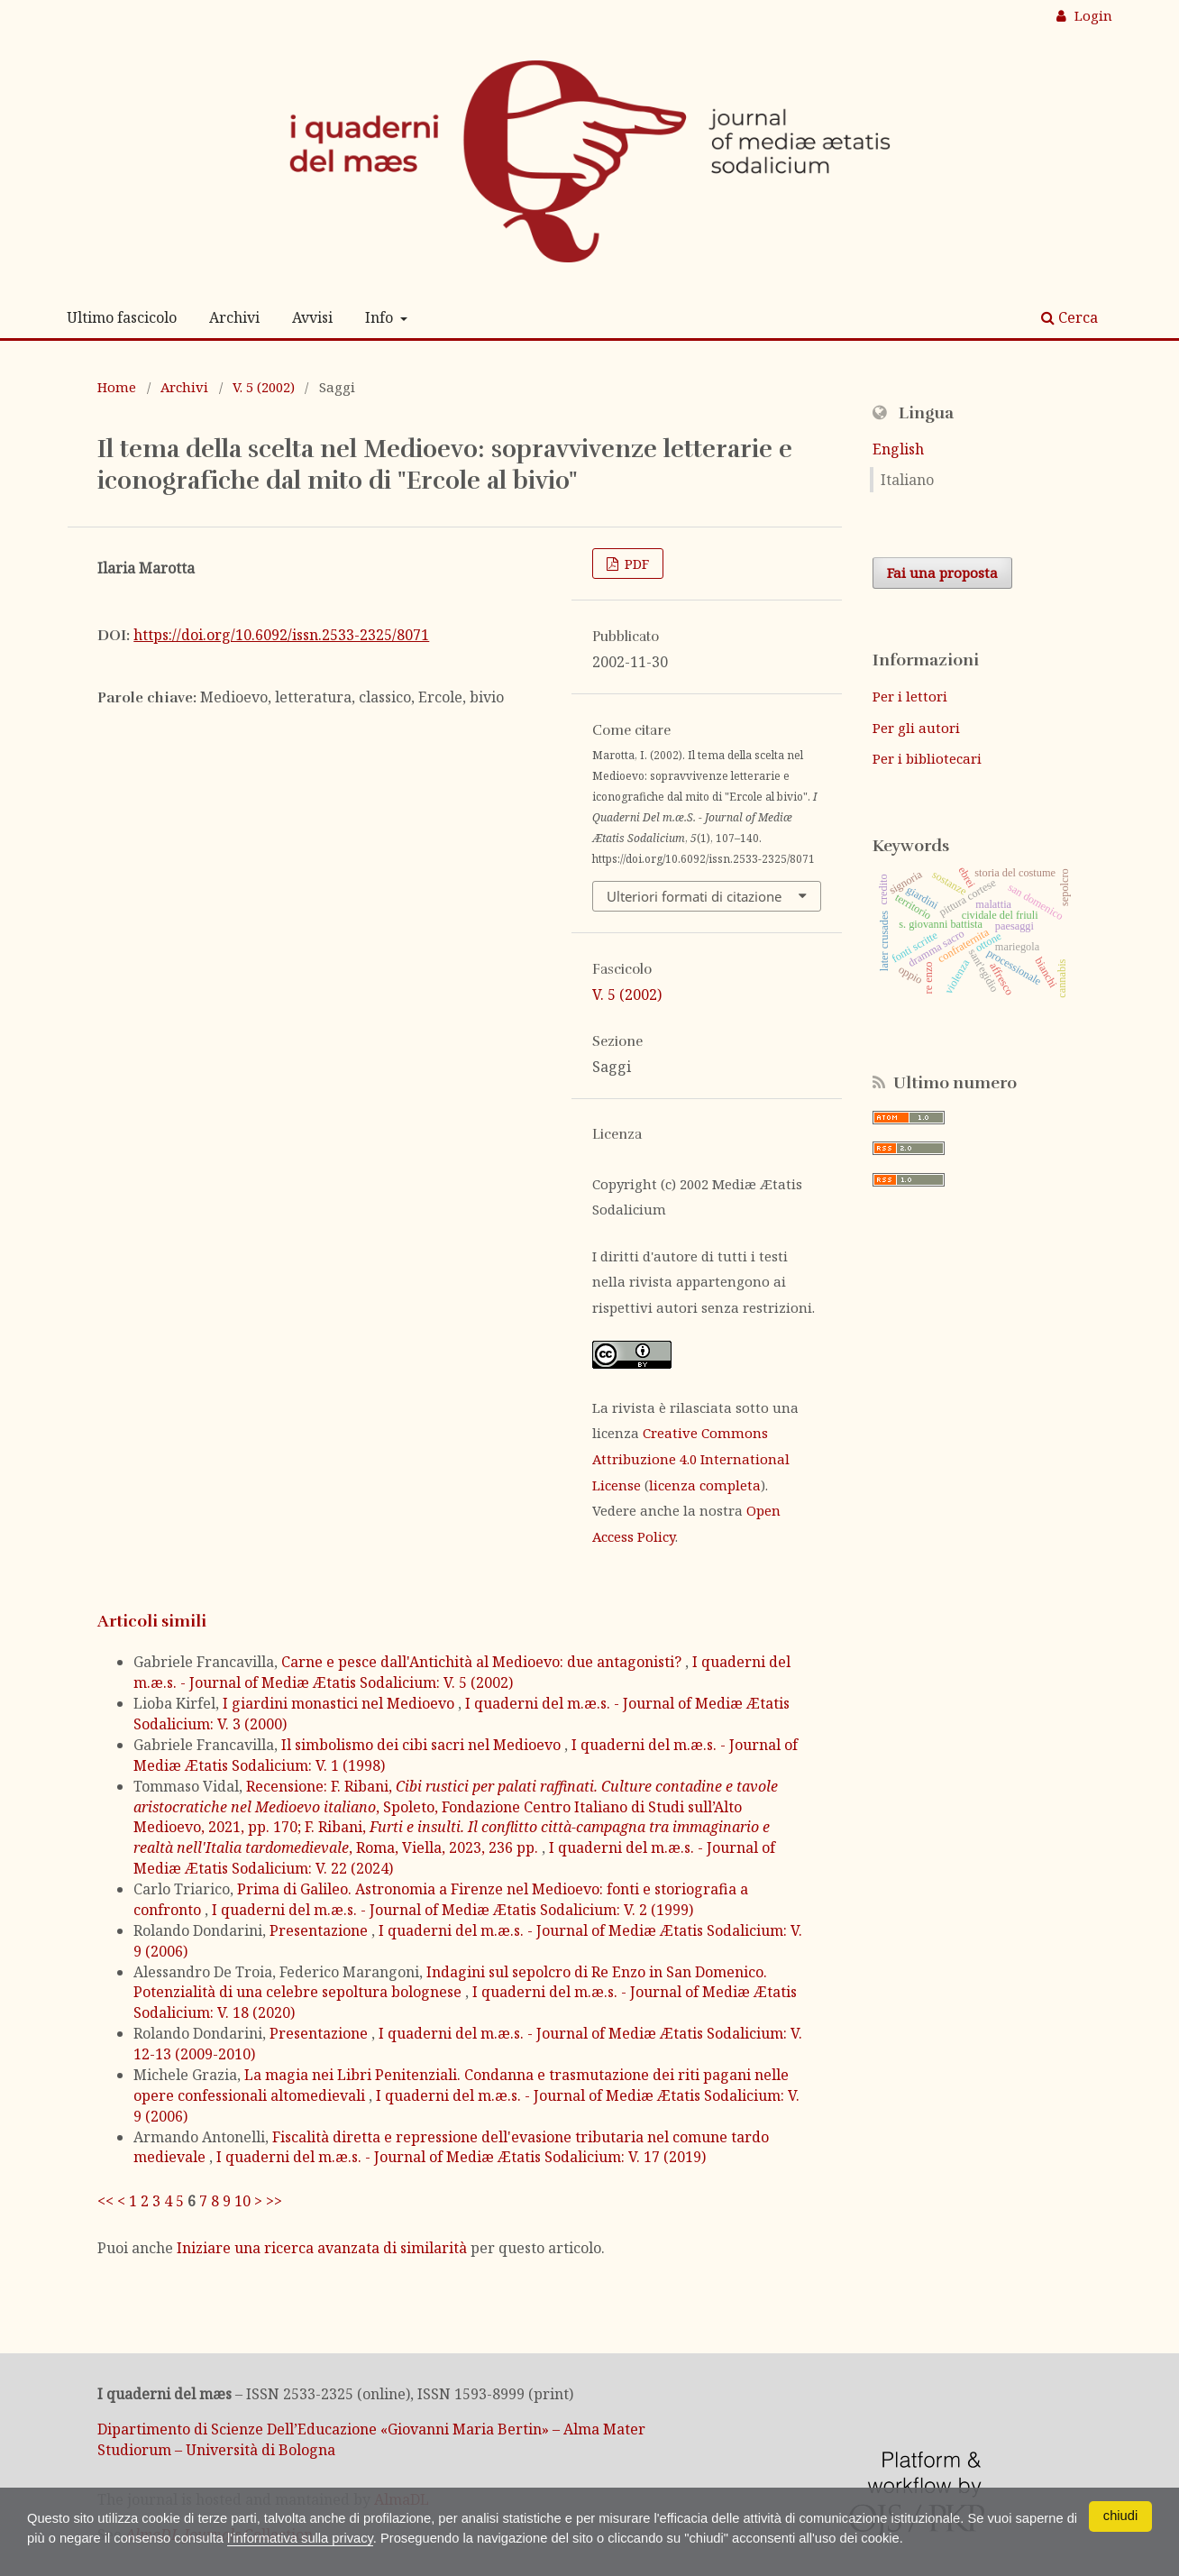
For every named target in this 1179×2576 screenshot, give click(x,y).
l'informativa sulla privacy (426, 2536)
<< (105, 2201)
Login (1091, 15)
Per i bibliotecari (927, 758)
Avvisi (312, 317)
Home (116, 387)
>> (274, 2201)
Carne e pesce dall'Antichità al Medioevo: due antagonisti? (483, 1662)
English (898, 449)
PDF (635, 564)
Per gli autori (916, 728)
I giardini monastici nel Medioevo (340, 1703)
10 (242, 2201)
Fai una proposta (942, 573)
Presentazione (320, 1930)
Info (381, 317)
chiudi (1120, 2515)
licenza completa (705, 1485)
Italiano (907, 480)
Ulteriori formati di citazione (694, 896)
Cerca (1069, 317)
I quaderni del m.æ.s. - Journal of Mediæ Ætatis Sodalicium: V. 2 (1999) (452, 1910)
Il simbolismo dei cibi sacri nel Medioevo (422, 1745)
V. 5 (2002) (264, 387)
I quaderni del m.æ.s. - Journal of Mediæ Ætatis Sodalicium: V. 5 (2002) (462, 1672)
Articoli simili (151, 1621)
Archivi (234, 317)
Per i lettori (910, 696)
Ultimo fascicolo (122, 317)
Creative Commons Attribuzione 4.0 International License (691, 1458)
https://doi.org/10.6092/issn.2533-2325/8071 (281, 635)
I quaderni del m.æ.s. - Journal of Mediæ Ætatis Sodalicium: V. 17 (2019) (461, 2157)
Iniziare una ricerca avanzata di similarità (322, 2248)
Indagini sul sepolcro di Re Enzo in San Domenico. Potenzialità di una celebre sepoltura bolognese (450, 1982)
